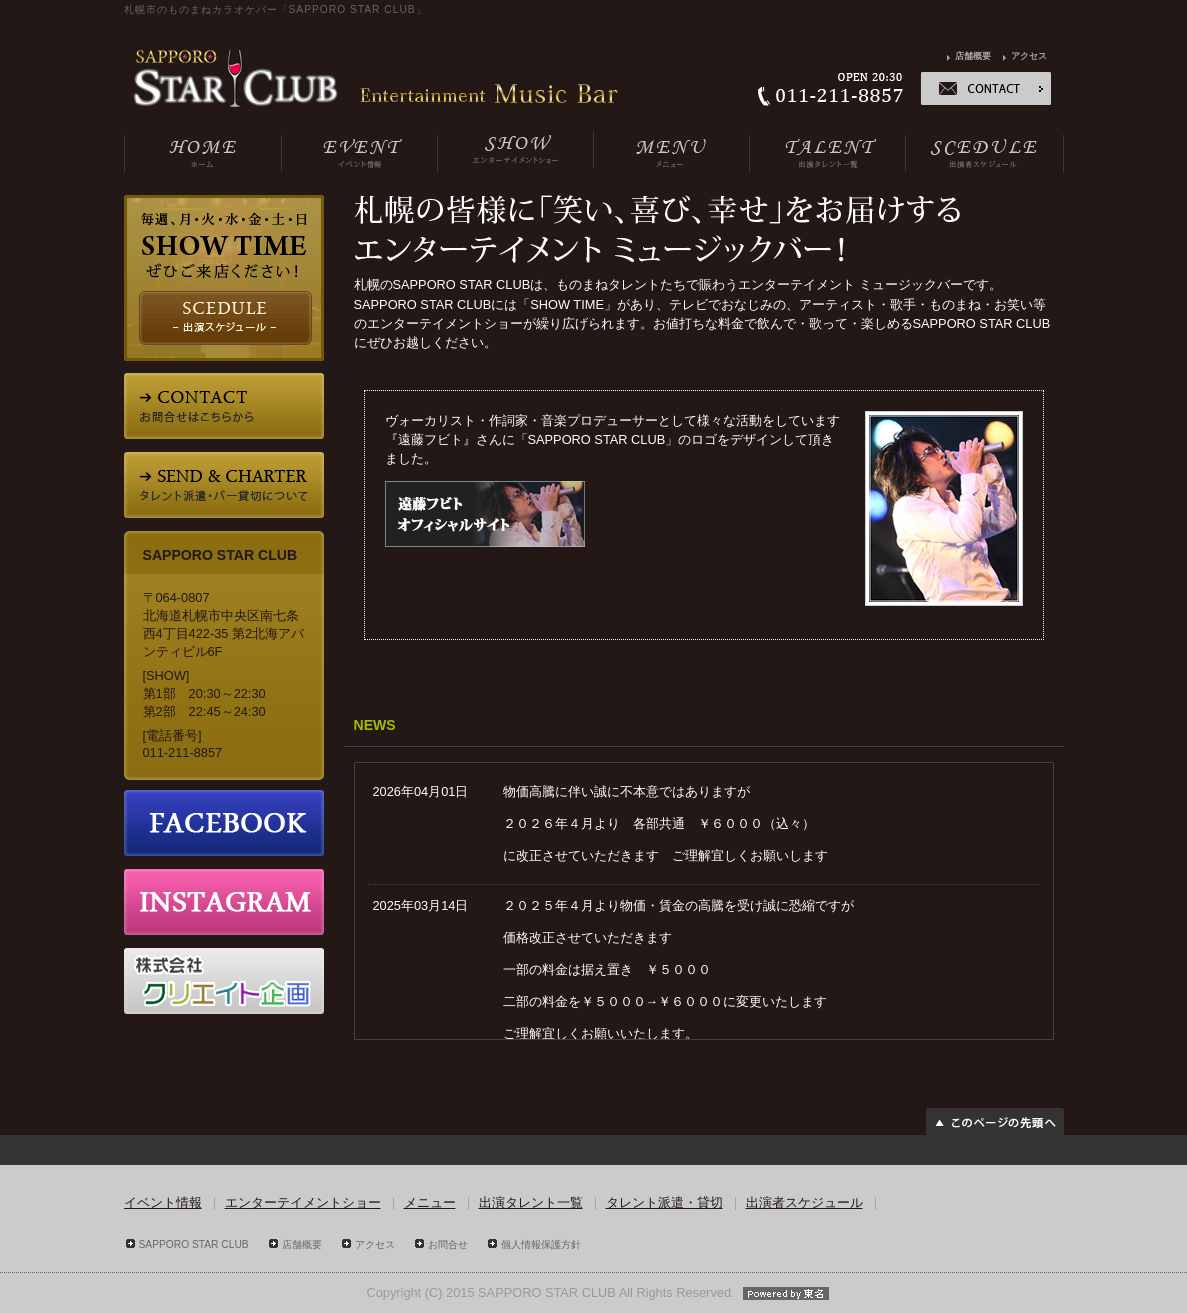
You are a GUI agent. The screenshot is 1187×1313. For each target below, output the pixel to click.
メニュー (430, 1202)
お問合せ (448, 1244)
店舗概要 (973, 56)
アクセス (1029, 56)
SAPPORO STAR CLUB (194, 1244)
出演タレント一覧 (531, 1202)
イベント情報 (163, 1202)
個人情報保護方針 (541, 1244)
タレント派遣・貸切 (664, 1202)
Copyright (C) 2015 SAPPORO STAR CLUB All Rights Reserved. (593, 1292)
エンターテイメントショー (303, 1202)
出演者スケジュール (804, 1202)
